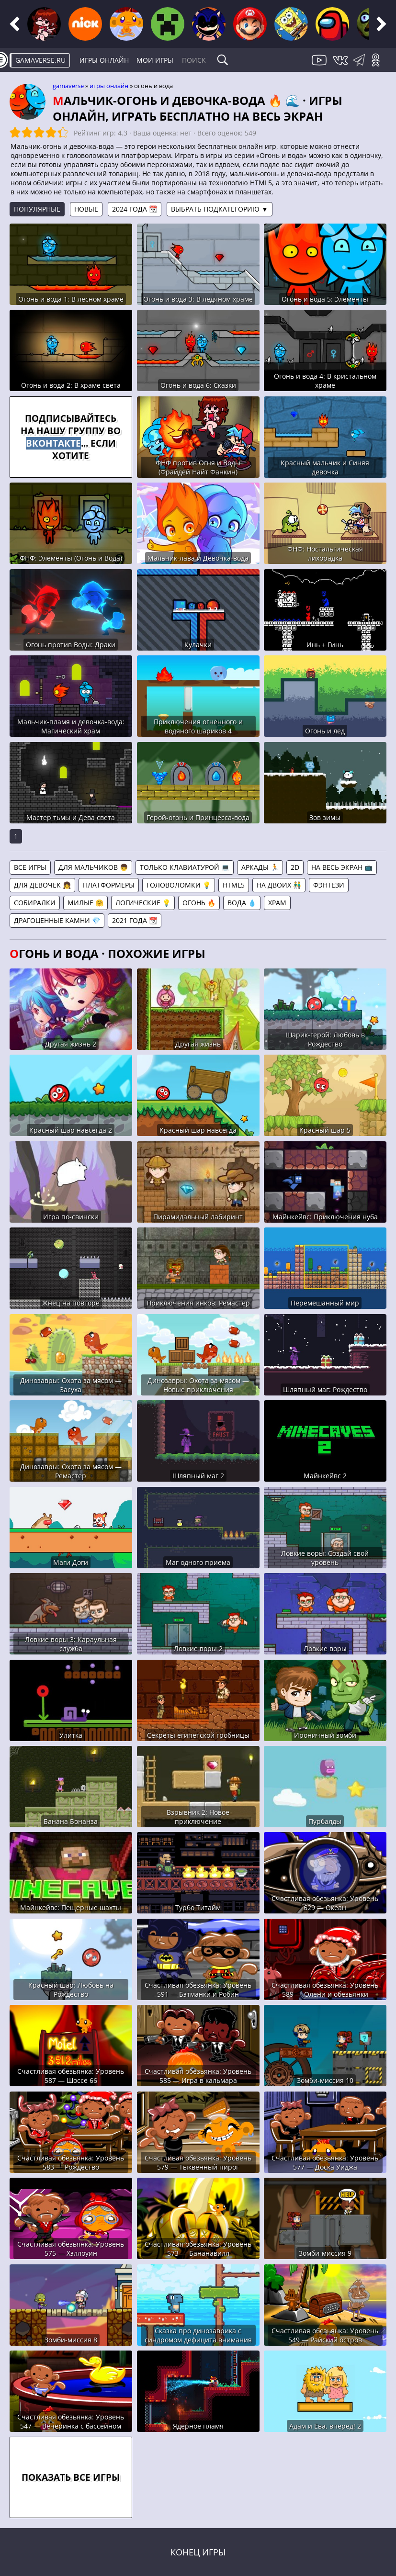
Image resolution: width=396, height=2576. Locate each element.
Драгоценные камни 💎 (57, 920)
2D (295, 867)
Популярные (37, 209)
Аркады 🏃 (260, 867)
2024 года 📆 (134, 209)
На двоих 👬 (279, 884)
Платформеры (109, 884)
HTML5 (234, 884)
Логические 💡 (142, 902)
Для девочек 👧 (42, 884)
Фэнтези (328, 884)
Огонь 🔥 (198, 902)
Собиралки (35, 902)
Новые (86, 209)
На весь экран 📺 (342, 867)
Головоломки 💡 (179, 884)
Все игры (30, 867)
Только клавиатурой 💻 (184, 867)
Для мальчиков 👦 (93, 867)
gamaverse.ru (40, 60)
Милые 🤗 (85, 902)
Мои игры (154, 60)
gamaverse (68, 85)
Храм (277, 902)
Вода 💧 (241, 902)
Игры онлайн (104, 60)
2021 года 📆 (134, 920)
